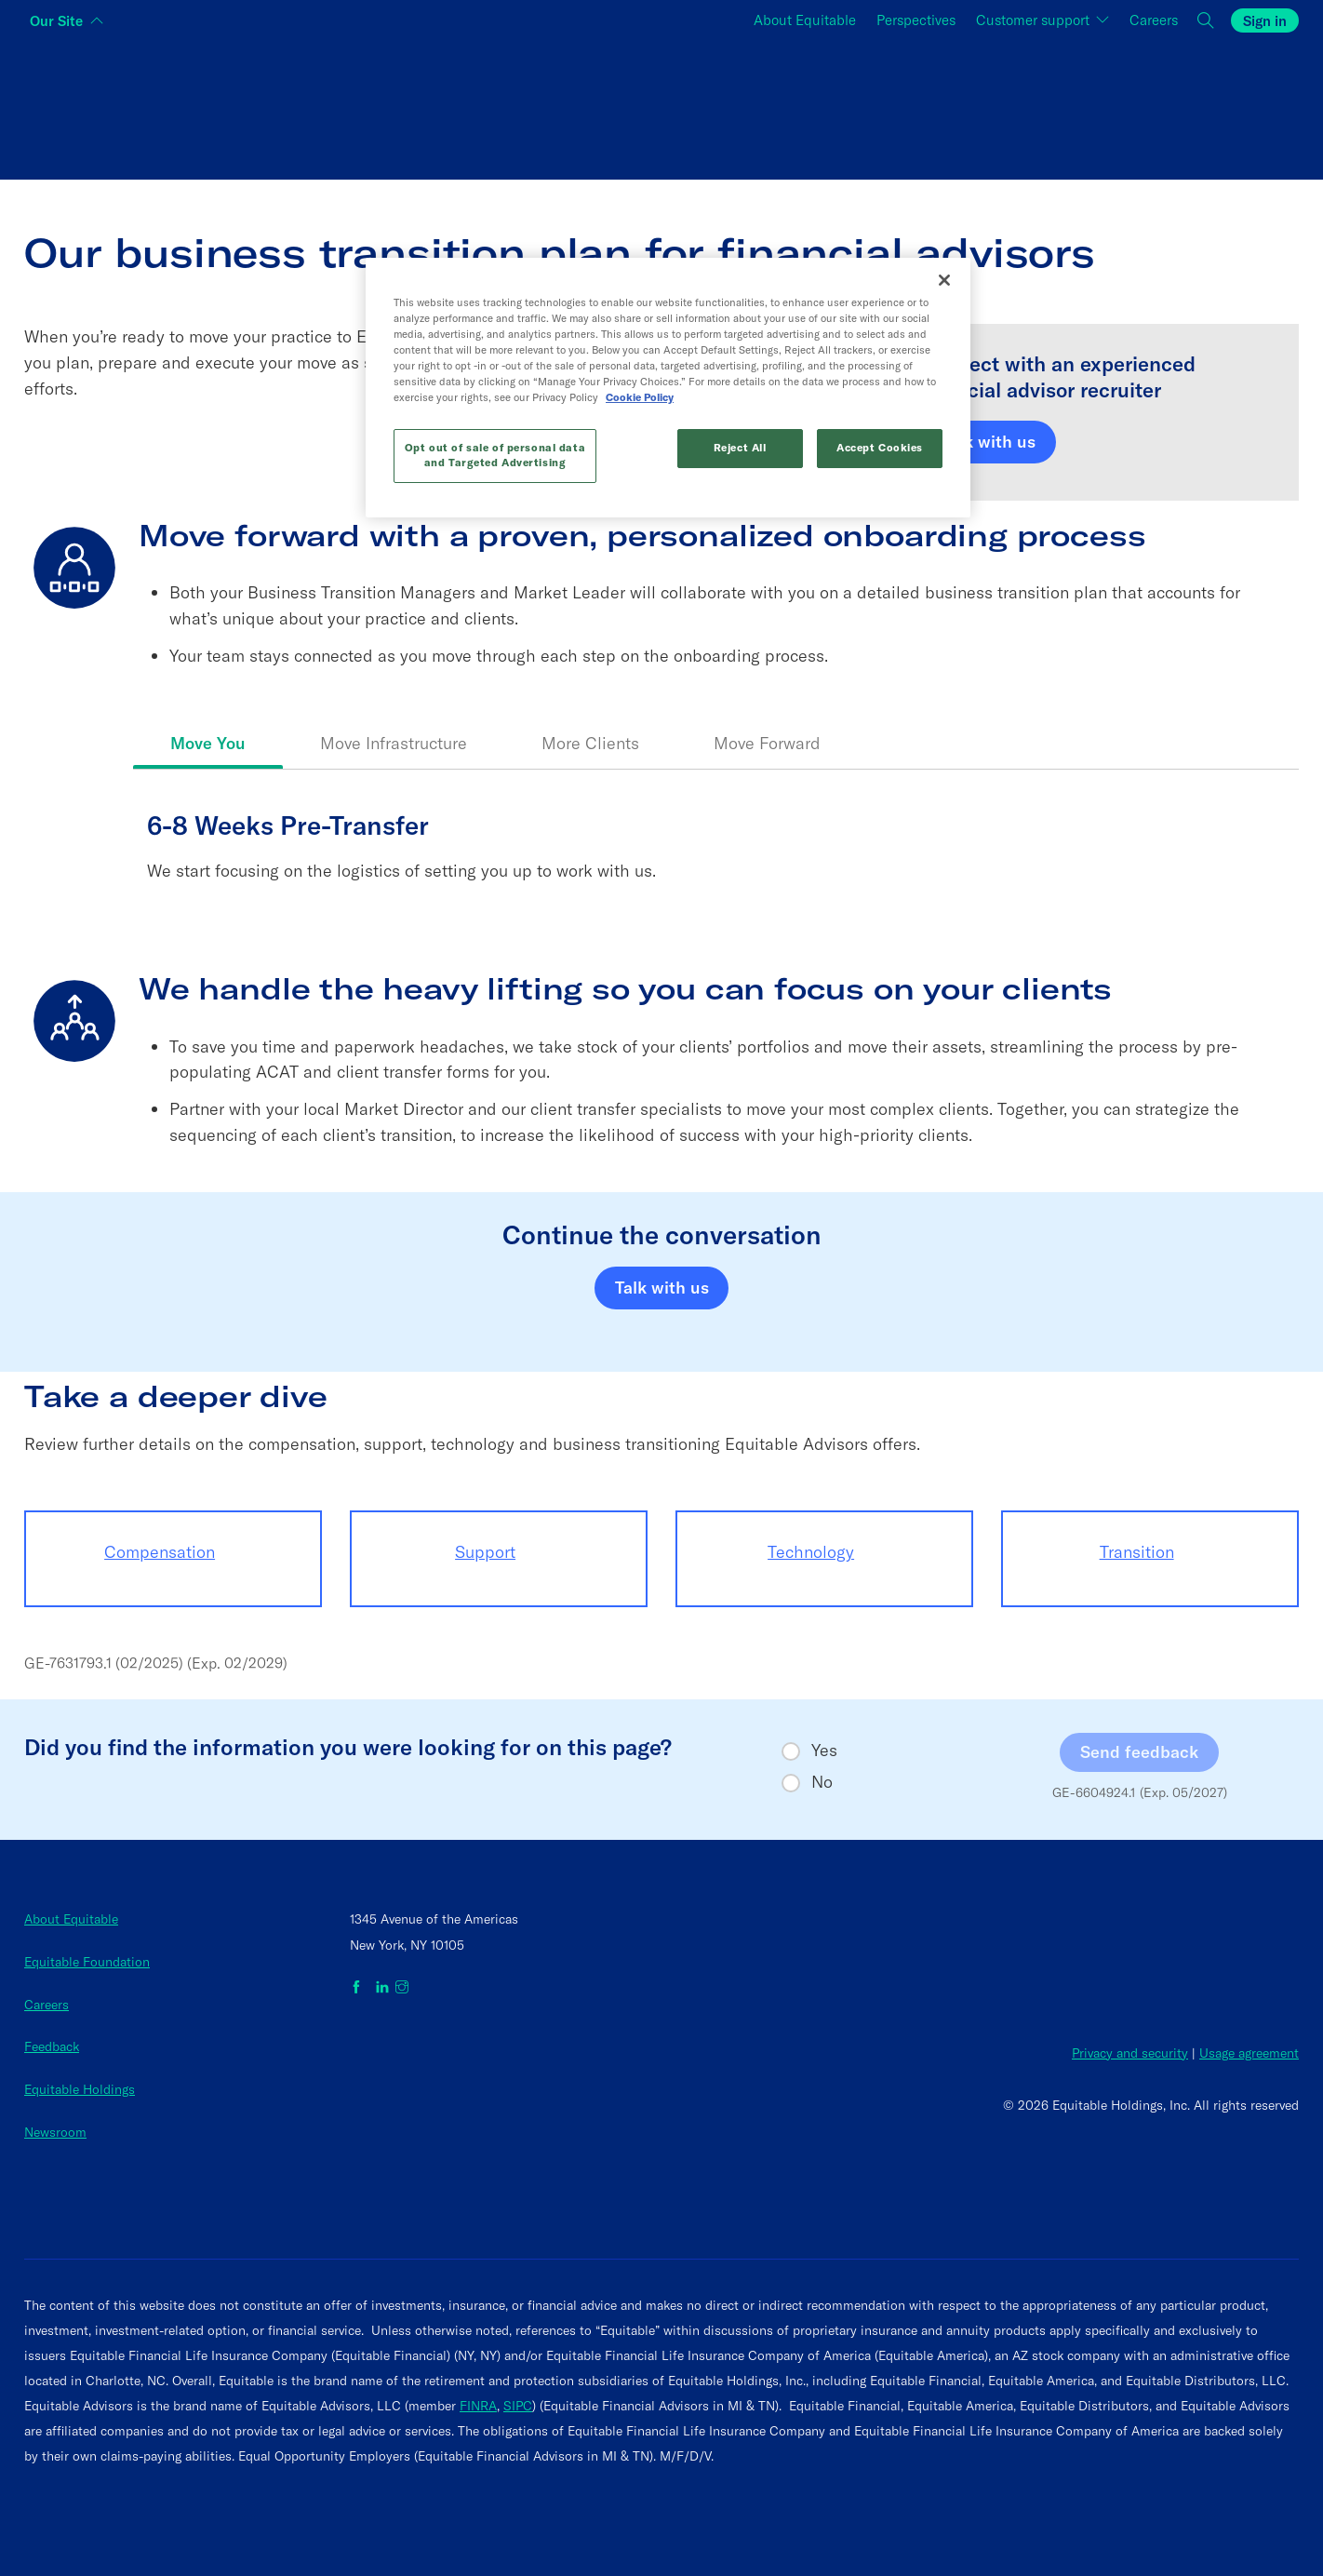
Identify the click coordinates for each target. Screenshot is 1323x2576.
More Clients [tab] (590, 743)
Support (485, 1552)
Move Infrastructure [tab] (393, 743)
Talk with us (989, 441)
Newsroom (55, 2132)
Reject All (740, 447)
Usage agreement (1249, 2053)
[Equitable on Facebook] (359, 1987)
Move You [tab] (208, 743)
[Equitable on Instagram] (401, 1987)
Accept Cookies (879, 447)
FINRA (478, 2405)
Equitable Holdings (79, 2089)
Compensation (159, 1552)
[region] (668, 387)
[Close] (944, 280)
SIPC (517, 2405)
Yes (824, 1750)
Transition (1137, 1552)
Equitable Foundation (87, 1961)
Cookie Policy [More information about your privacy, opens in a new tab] (640, 397)
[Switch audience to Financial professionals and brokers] (662, 106)
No (822, 1782)
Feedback (51, 2046)
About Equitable (71, 1919)
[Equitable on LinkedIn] (382, 1987)
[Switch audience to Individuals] (236, 106)
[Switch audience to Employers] (1086, 106)
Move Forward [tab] (767, 743)
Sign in (1265, 21)
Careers (46, 2004)
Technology (811, 1552)
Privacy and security (1130, 2053)
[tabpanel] (716, 870)
